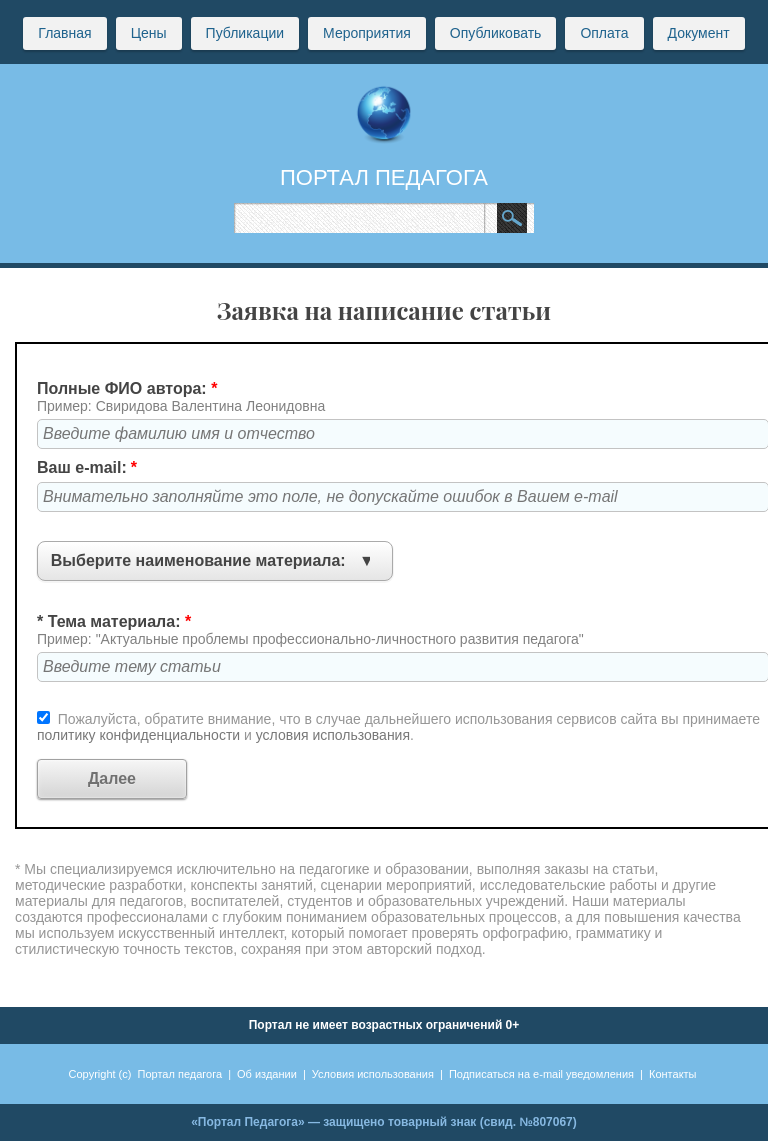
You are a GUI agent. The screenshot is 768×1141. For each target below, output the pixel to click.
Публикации (245, 33)
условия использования (333, 735)
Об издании (267, 1074)
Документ (699, 33)
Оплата (604, 33)
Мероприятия (367, 33)
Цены (149, 33)
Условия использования (373, 1074)
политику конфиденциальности (140, 735)
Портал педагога (180, 1074)
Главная (64, 33)
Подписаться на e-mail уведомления (541, 1074)
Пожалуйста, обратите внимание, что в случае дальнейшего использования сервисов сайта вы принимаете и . (398, 727)
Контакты (673, 1074)
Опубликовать (496, 33)
